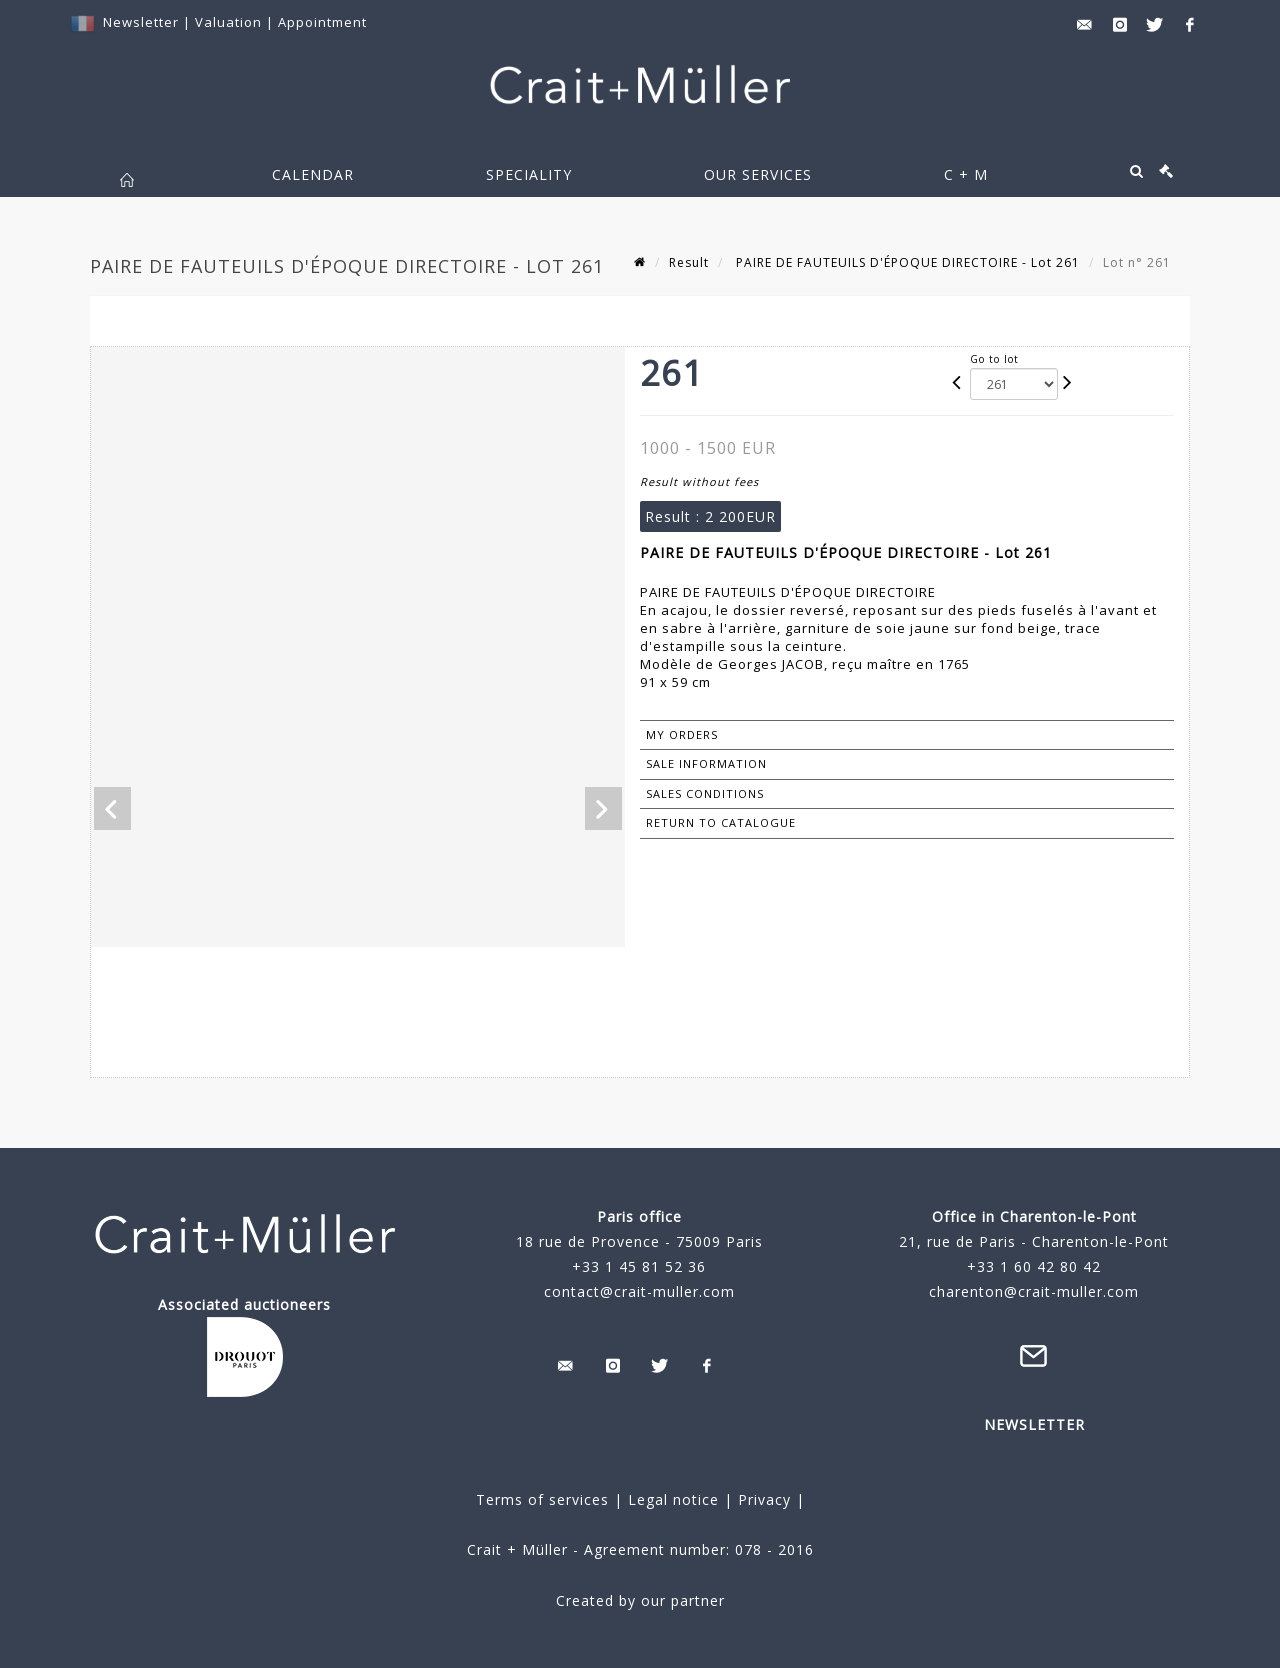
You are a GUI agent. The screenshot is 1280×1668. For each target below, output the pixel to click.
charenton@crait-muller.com (1034, 1291)
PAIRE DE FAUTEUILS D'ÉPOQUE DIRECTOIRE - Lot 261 (906, 262)
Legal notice (673, 1499)
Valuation (228, 22)
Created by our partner (640, 1600)
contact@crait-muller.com (639, 1291)
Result (689, 262)
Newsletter (141, 22)
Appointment (322, 22)
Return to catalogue (721, 822)
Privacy (762, 1499)
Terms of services (542, 1499)
